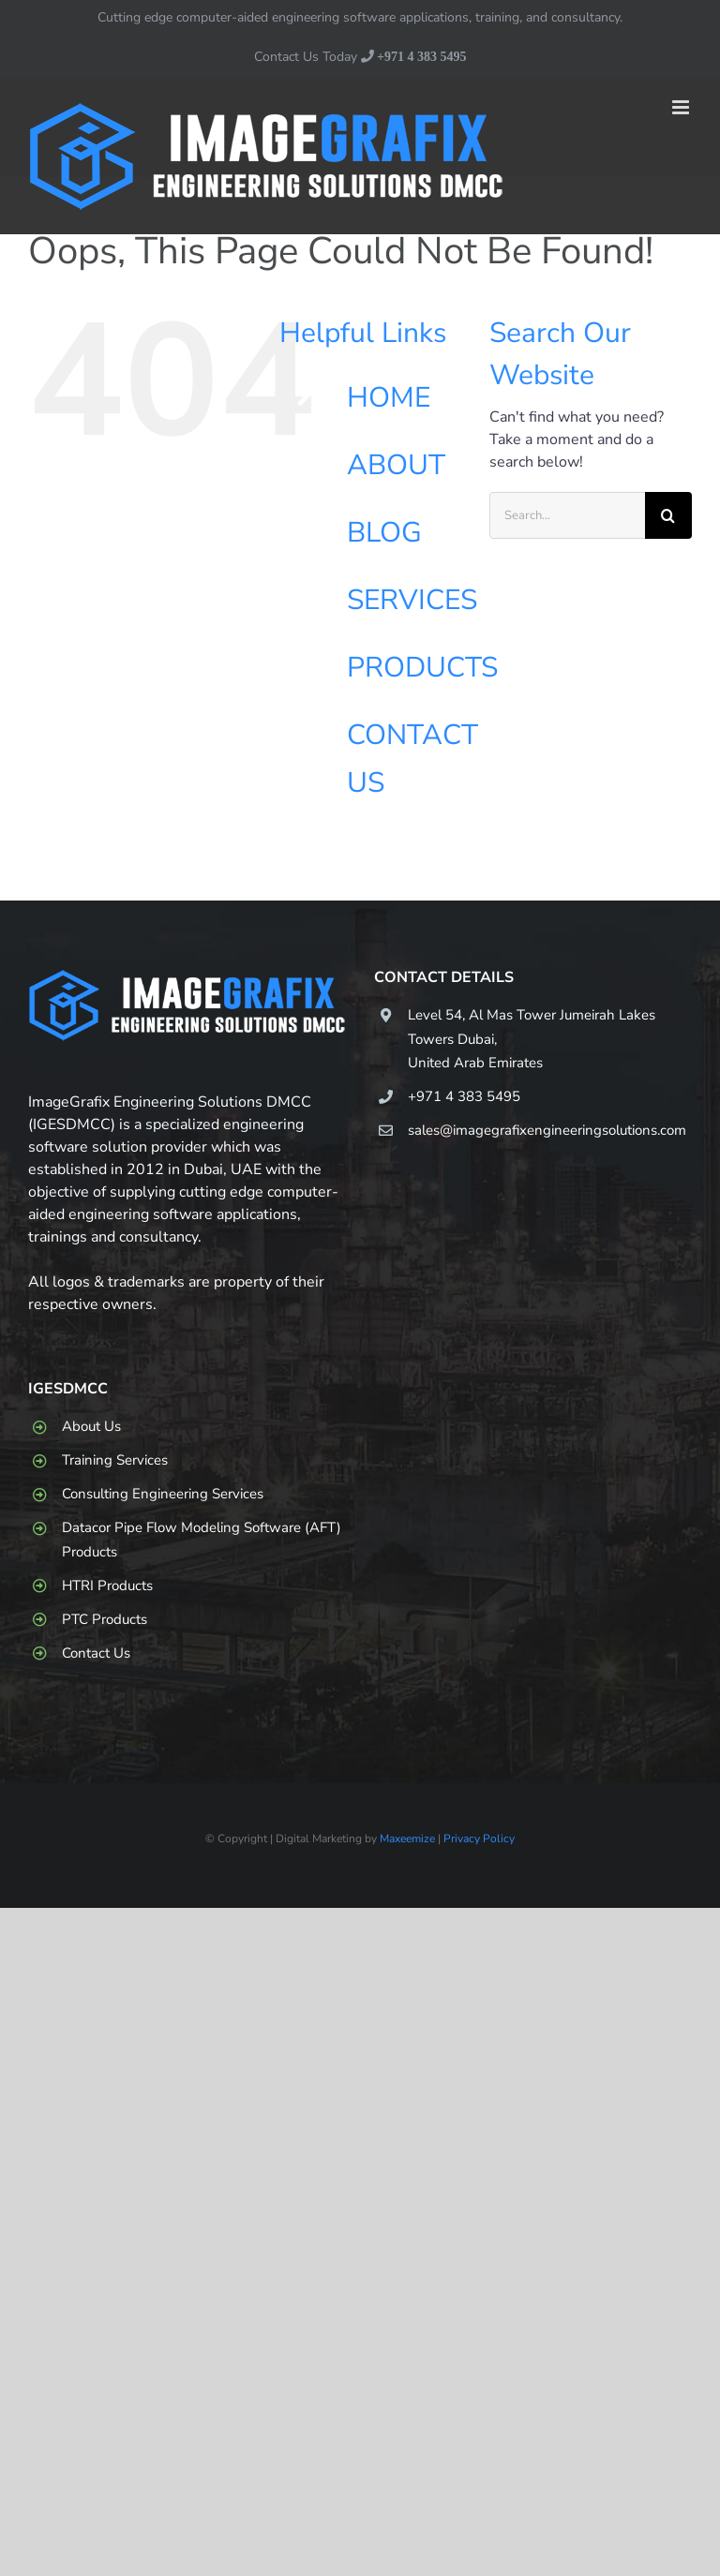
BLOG (384, 533)
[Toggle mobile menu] (682, 107)
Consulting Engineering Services (162, 1493)
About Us (91, 1426)
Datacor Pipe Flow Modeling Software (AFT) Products (201, 1539)
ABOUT (396, 465)
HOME (388, 398)
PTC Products (104, 1619)
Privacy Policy (479, 1838)
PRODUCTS (422, 667)
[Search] (668, 515)
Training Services (115, 1460)
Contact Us (96, 1653)
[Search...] (567, 515)
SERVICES (412, 600)
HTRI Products (107, 1585)
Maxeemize (407, 1838)
